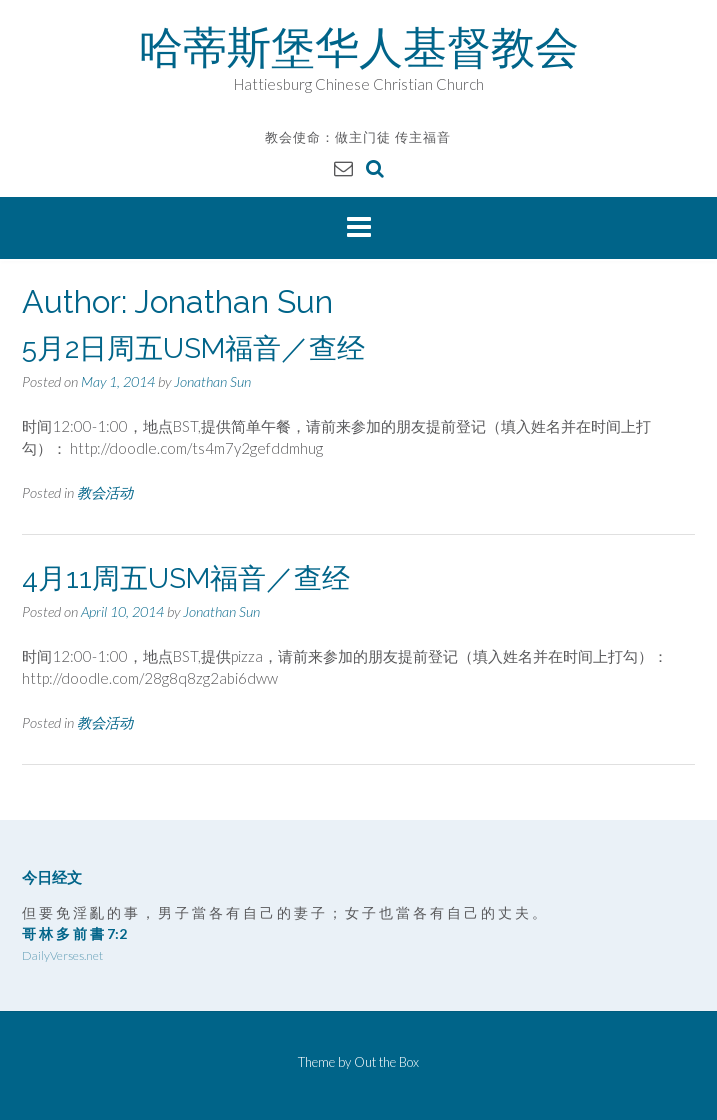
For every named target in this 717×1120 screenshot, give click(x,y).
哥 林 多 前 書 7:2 (74, 933)
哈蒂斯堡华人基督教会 (359, 47)
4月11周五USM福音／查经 (186, 578)
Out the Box (386, 1062)
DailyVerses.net (62, 955)
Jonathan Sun (212, 381)
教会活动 (105, 492)
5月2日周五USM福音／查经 (193, 348)
